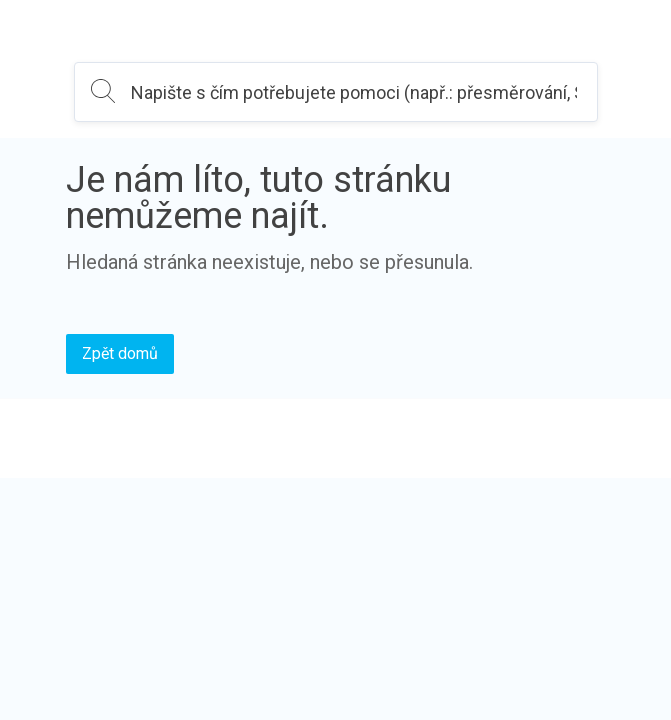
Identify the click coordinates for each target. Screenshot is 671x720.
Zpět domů (120, 353)
